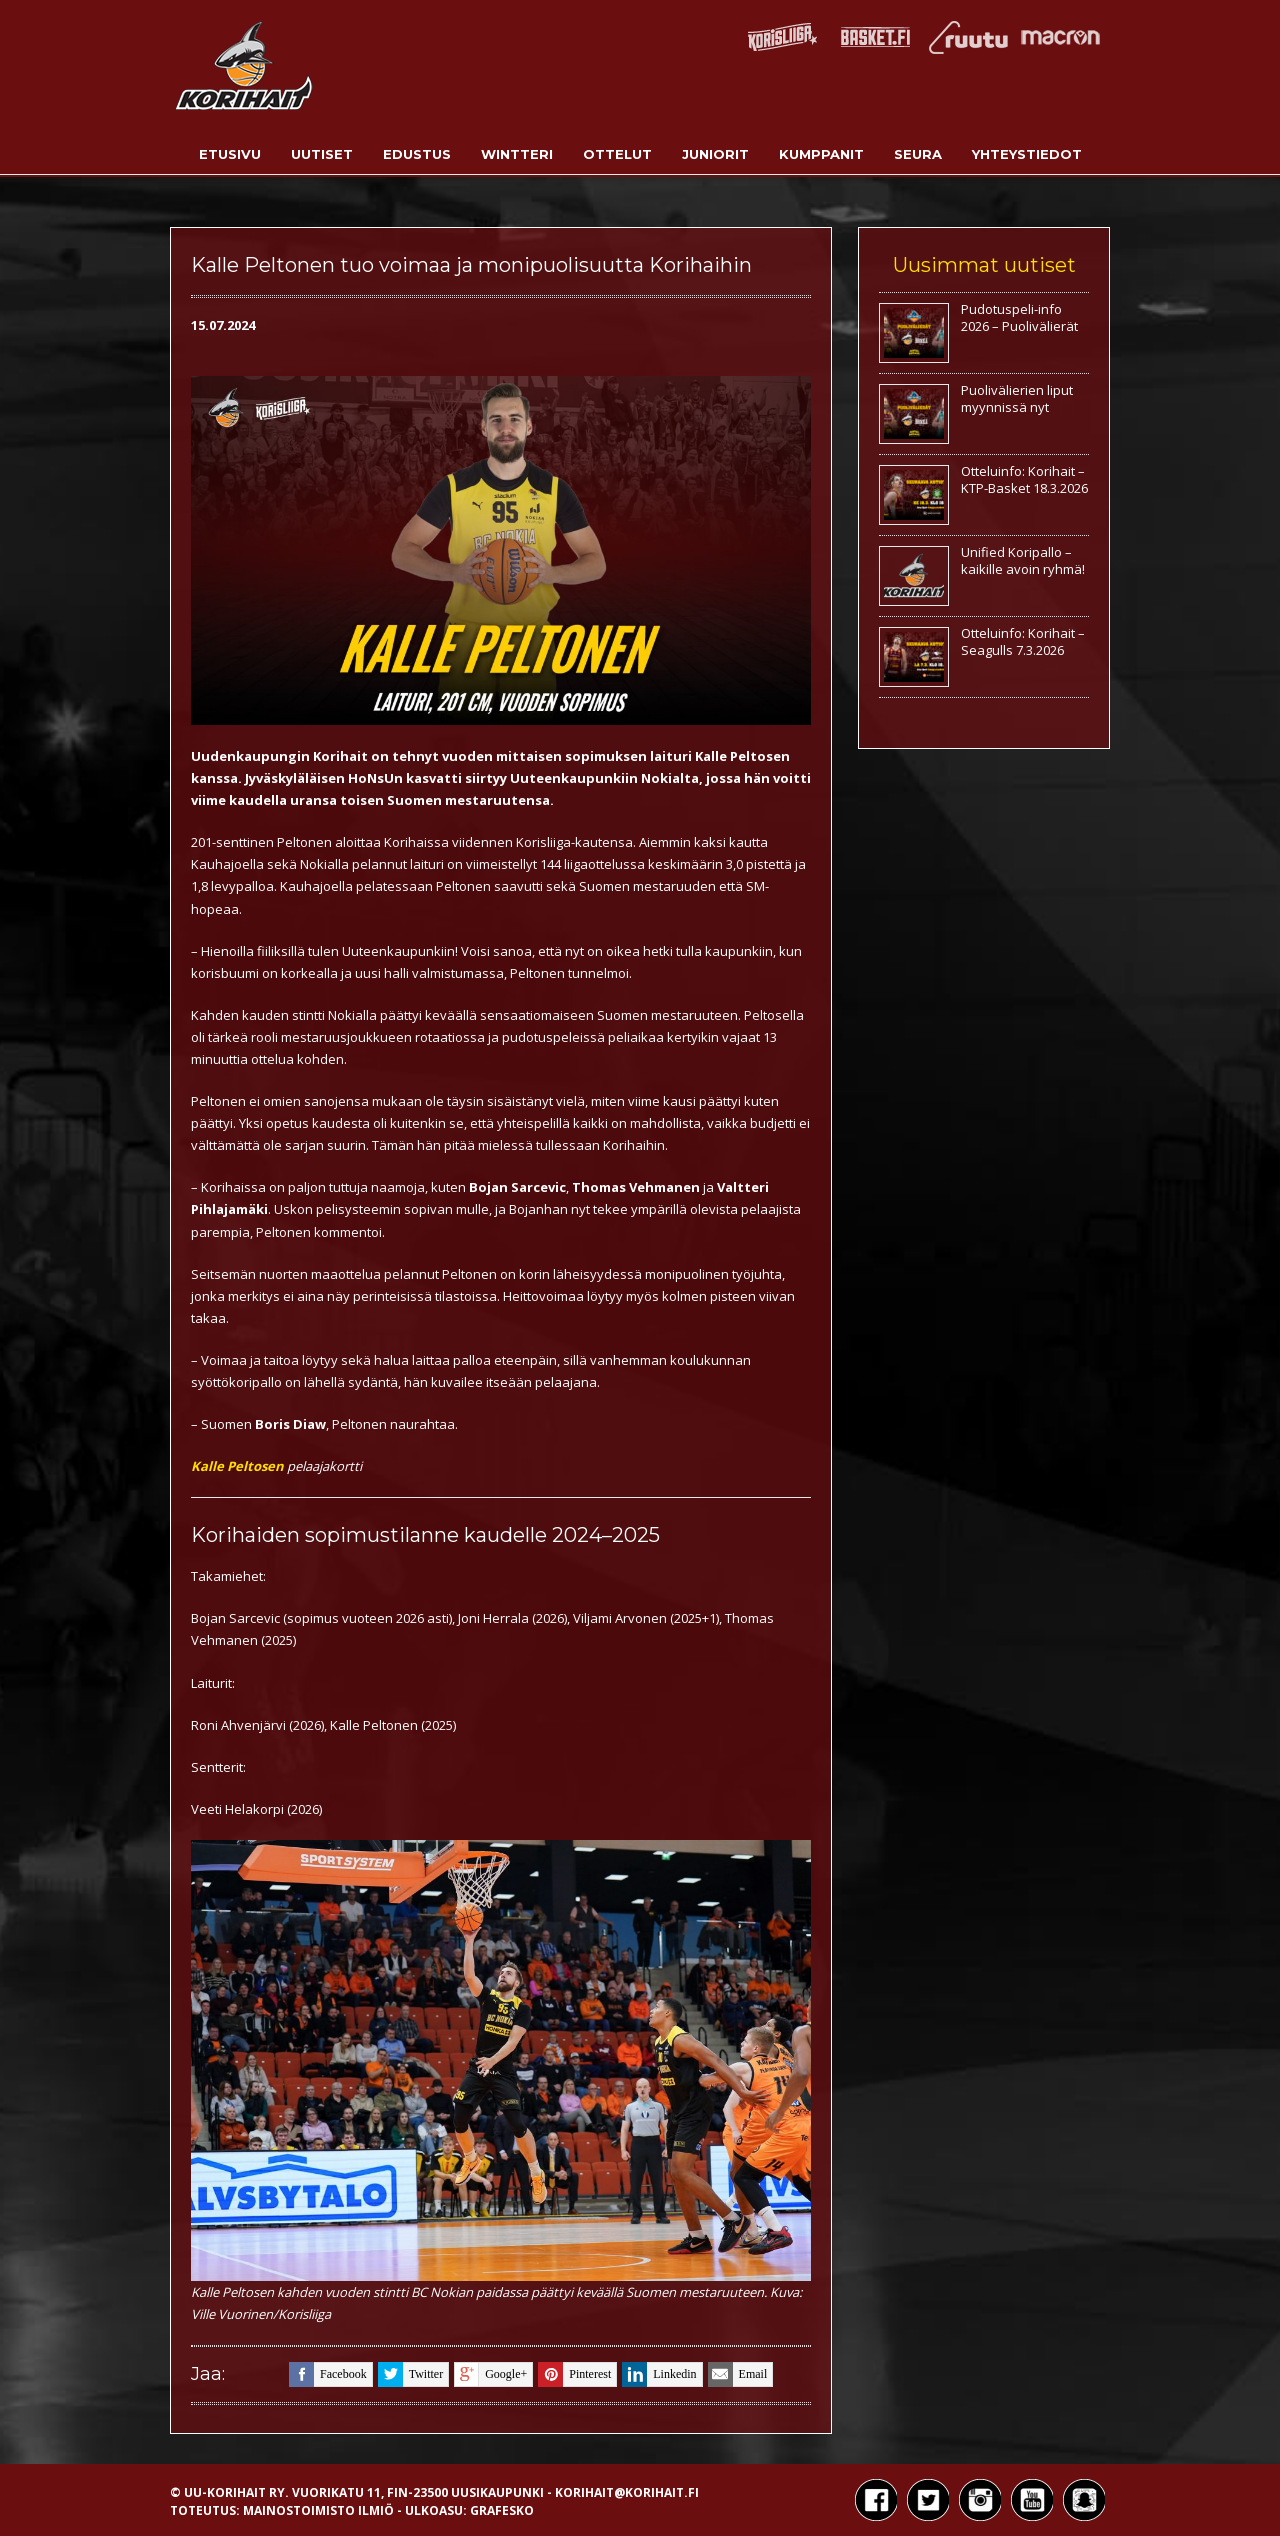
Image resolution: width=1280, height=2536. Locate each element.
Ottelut (617, 154)
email (738, 2374)
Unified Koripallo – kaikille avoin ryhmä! (1023, 560)
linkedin (659, 2374)
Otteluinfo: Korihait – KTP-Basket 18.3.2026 (1024, 479)
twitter (410, 2374)
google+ (490, 2374)
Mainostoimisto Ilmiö (318, 2510)
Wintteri (517, 154)
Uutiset (322, 154)
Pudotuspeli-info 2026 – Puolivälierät (1019, 317)
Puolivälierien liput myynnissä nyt (1017, 398)
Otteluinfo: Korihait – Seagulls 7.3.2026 (1023, 641)
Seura (918, 154)
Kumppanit (821, 154)
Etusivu (230, 154)
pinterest (574, 2374)
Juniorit (715, 154)
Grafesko (502, 2510)
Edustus (417, 154)
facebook (328, 2374)
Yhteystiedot (1027, 154)
